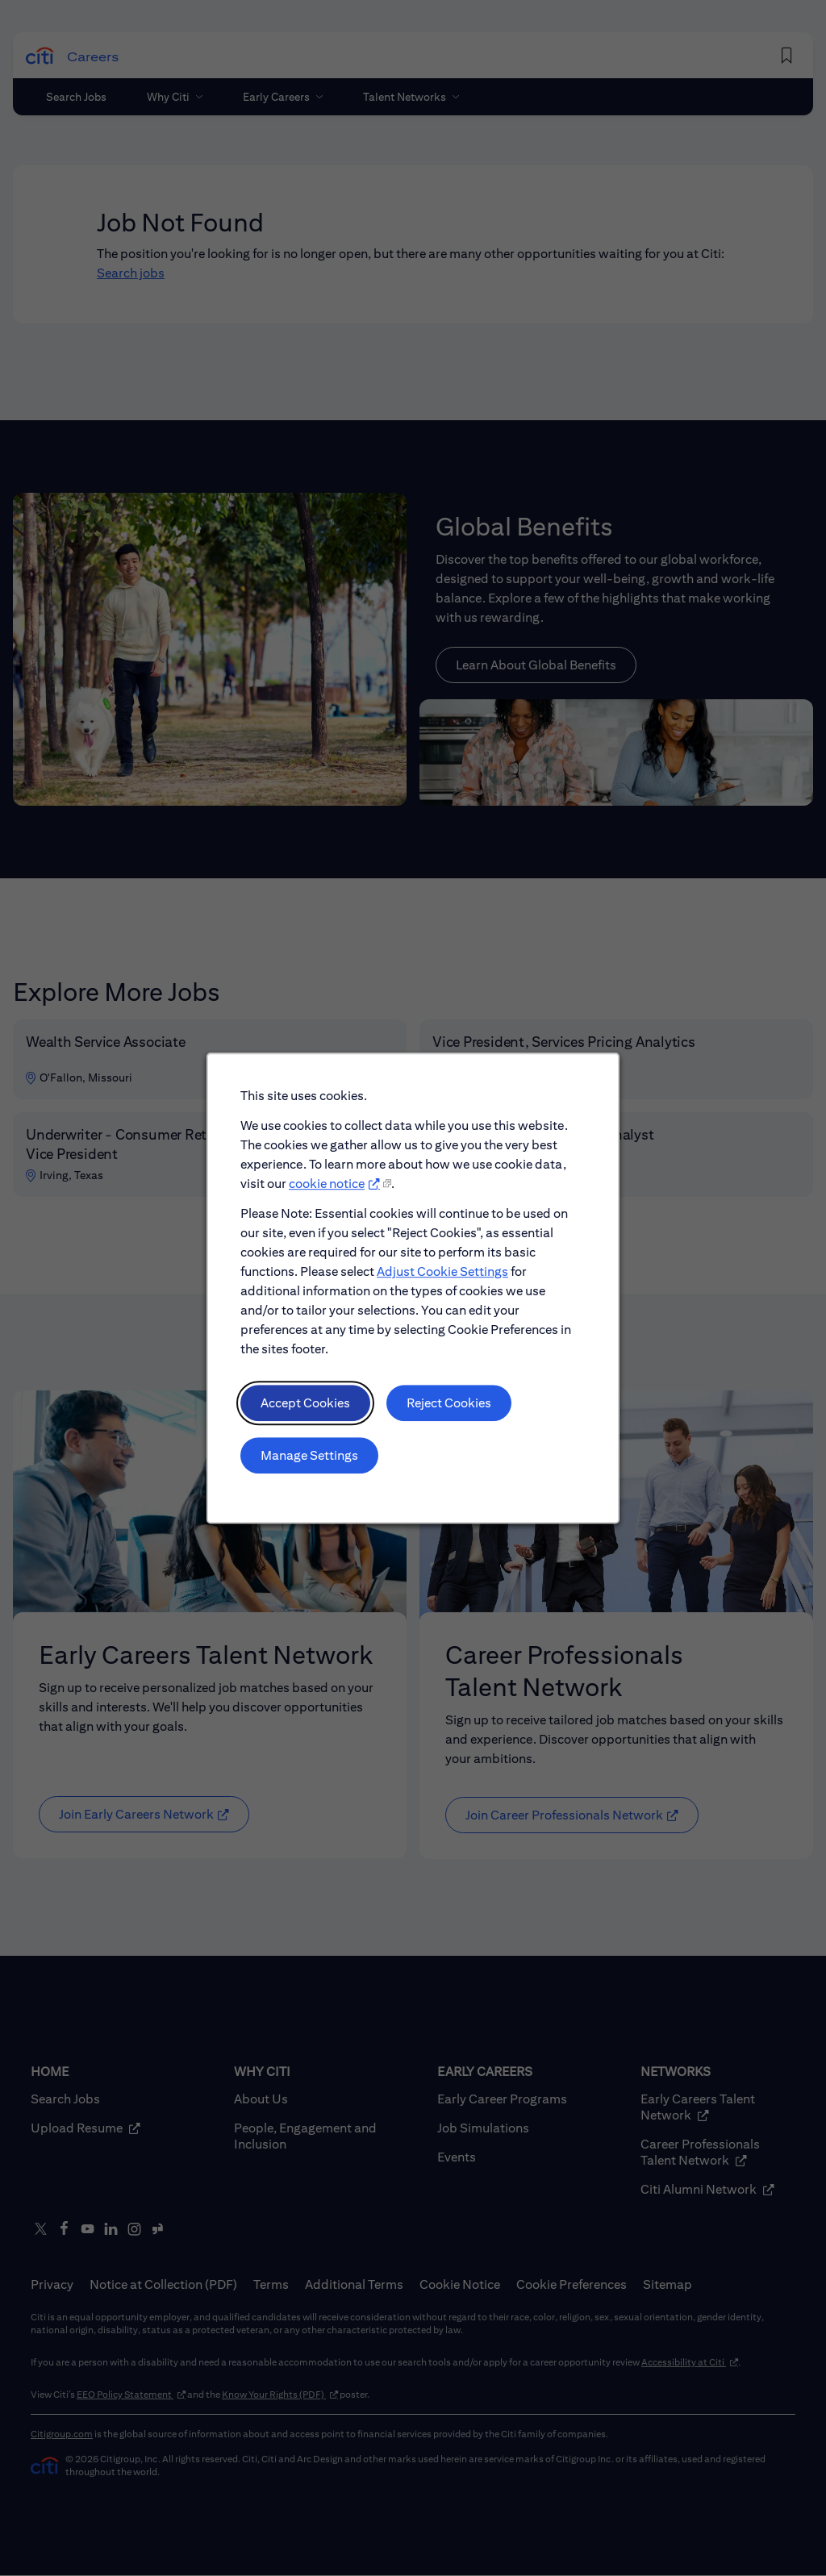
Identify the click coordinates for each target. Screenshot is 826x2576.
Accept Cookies (305, 1403)
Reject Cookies (449, 1403)
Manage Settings (309, 1455)
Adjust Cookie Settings (442, 1272)
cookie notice (327, 1184)
